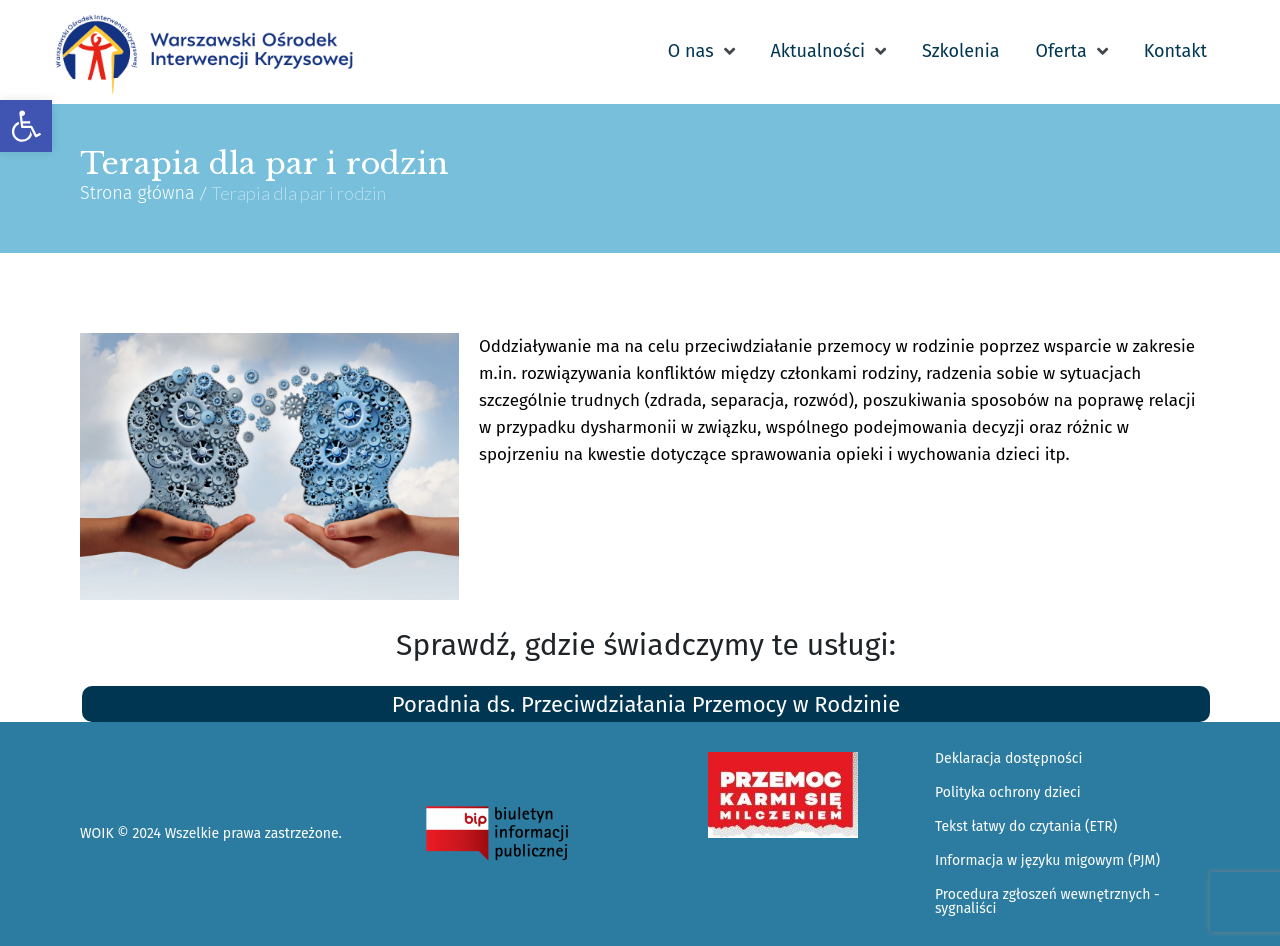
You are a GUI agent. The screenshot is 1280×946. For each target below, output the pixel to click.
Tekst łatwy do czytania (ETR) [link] (1026, 826)
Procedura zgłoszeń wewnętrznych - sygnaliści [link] (1047, 901)
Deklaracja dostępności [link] (1008, 758)
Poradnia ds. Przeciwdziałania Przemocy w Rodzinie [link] (646, 704)
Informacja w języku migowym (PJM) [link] (1047, 860)
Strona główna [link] (137, 193)
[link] (26, 126)
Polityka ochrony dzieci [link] (1008, 792)
